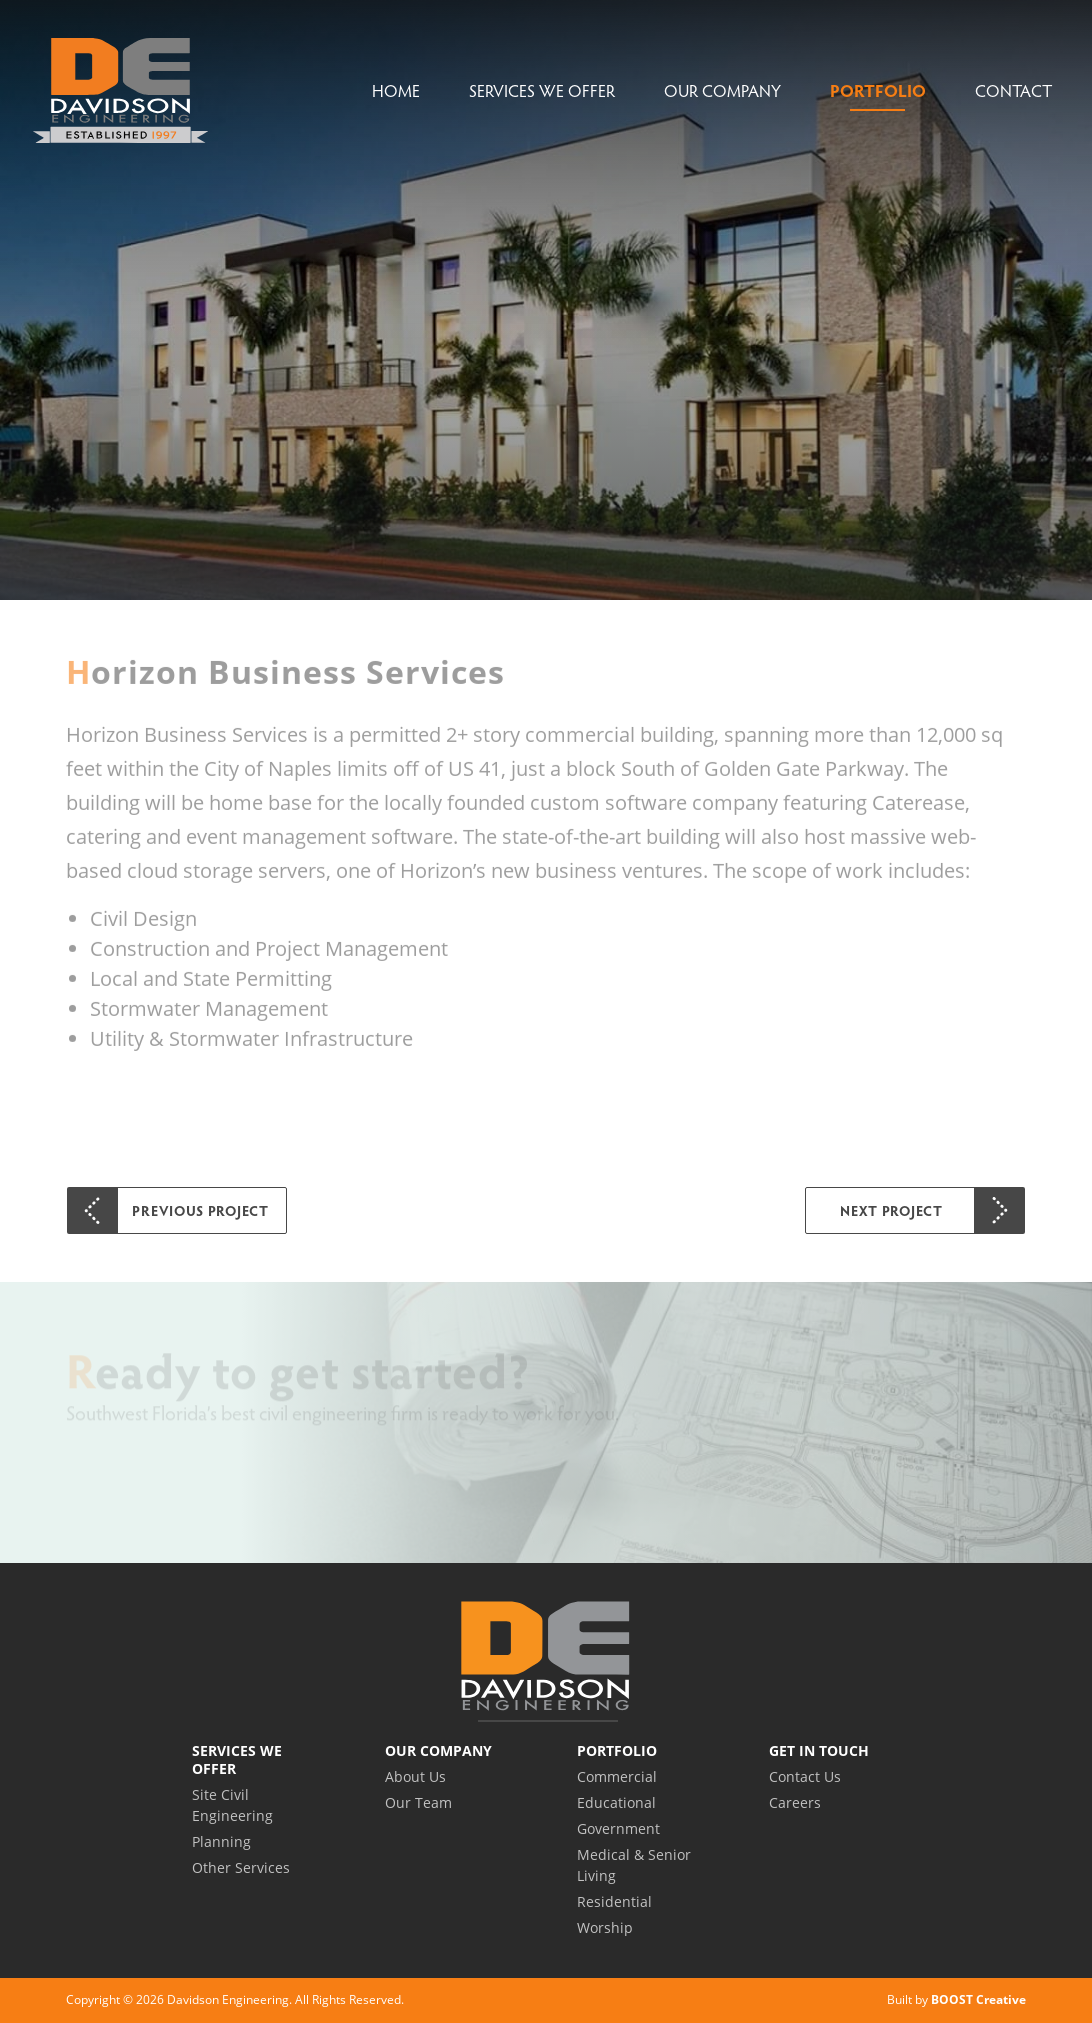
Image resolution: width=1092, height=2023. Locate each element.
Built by (956, 1999)
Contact (1013, 90)
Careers (795, 1802)
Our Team (418, 1802)
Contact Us (805, 1776)
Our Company (722, 90)
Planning (221, 1841)
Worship (605, 1927)
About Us (415, 1776)
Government (618, 1828)
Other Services (241, 1867)
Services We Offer (542, 90)
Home (396, 90)
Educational (616, 1802)
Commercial (617, 1776)
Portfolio (878, 90)
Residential (614, 1901)
